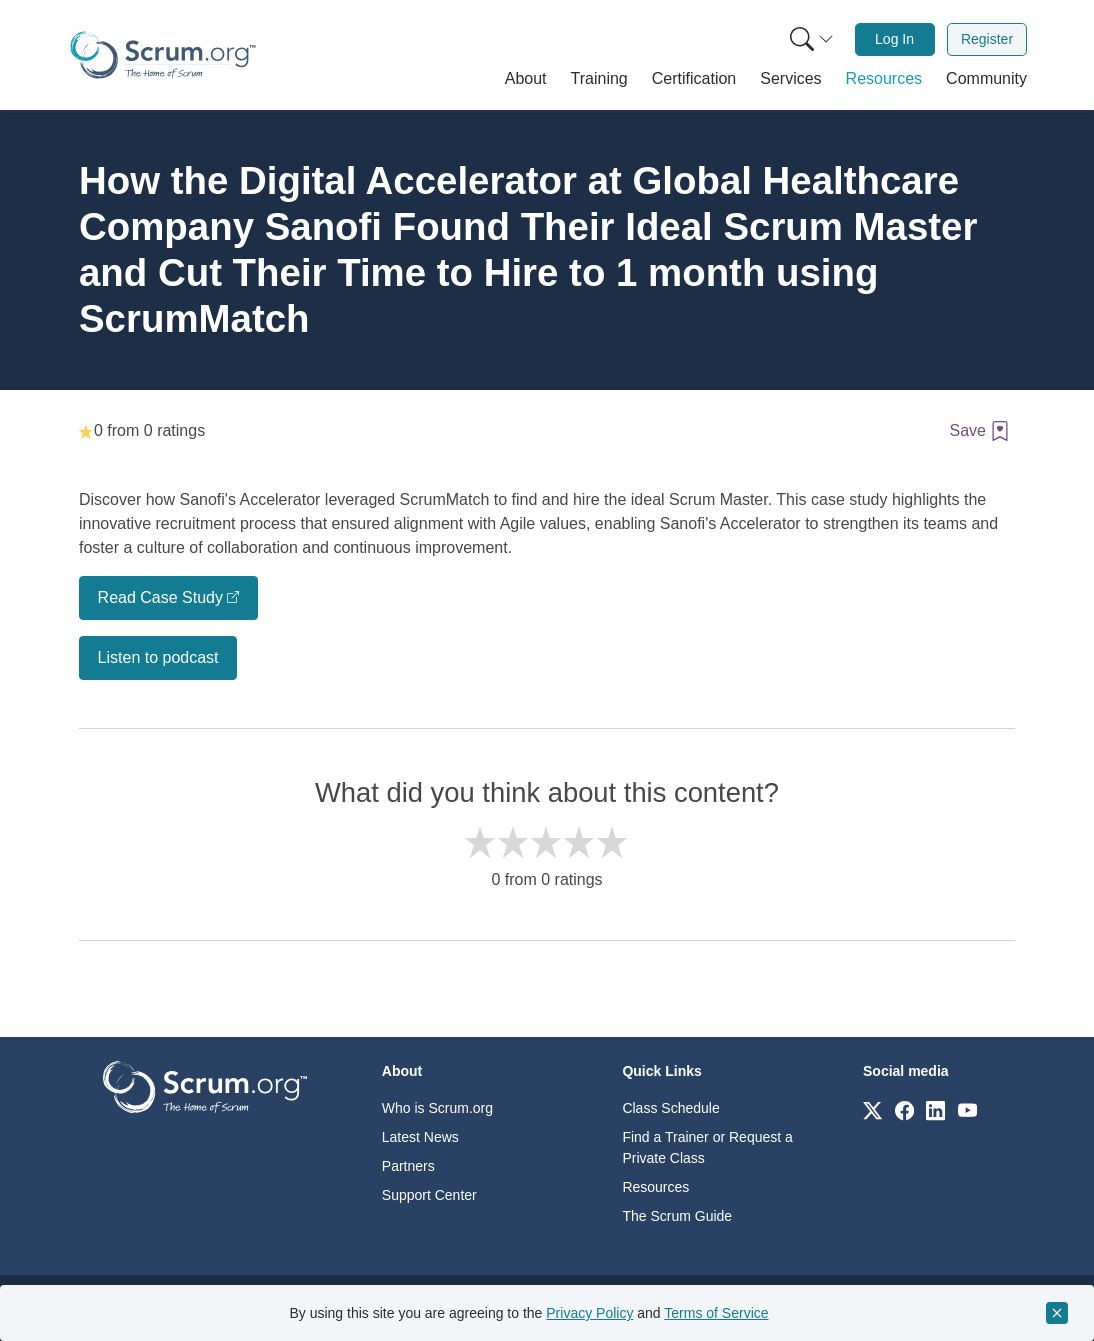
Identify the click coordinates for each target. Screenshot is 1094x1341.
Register (987, 39)
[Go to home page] (205, 1085)
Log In (894, 39)
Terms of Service (716, 1313)
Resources (655, 1187)
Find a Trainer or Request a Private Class (707, 1147)
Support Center (429, 1195)
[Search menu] (812, 39)
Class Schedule (670, 1108)
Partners (408, 1166)
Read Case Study (160, 597)
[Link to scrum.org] (872, 1109)
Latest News (420, 1137)
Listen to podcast (158, 657)
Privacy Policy (589, 1313)
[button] (526, 79)
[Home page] (163, 55)
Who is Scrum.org (437, 1108)
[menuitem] (810, 39)
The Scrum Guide (677, 1216)
